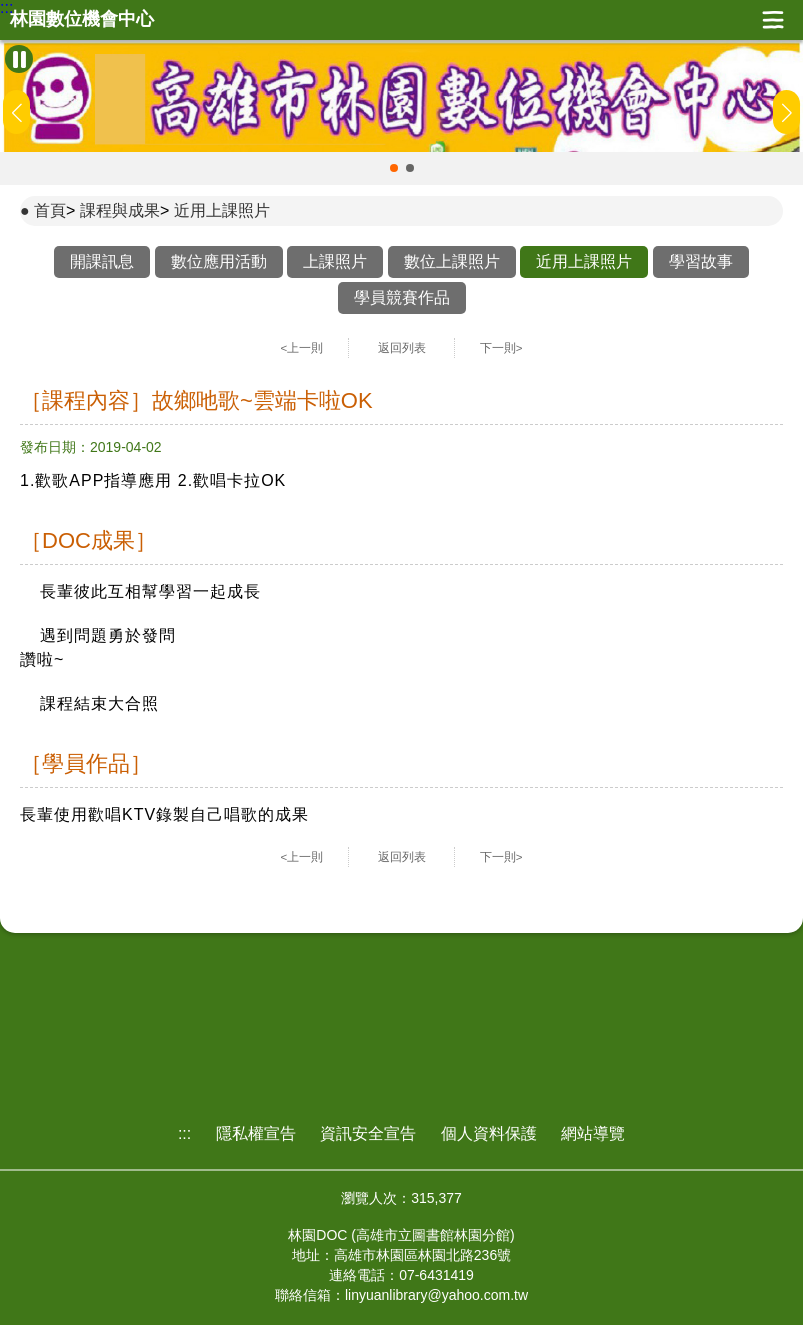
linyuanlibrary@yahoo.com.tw (436, 1295)
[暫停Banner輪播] (19, 59)
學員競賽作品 (402, 297)
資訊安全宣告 (368, 1133)
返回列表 (402, 348)
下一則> (501, 348)
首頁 (50, 210)
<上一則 (302, 348)
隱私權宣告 (256, 1133)
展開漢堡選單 (773, 20)
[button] (394, 168)
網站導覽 (593, 1133)
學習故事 (701, 261)
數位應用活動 (219, 261)
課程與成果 (120, 210)
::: (6, 8)
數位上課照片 (452, 261)
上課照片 (335, 261)
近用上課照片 (222, 210)
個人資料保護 (489, 1133)
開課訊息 (102, 261)
